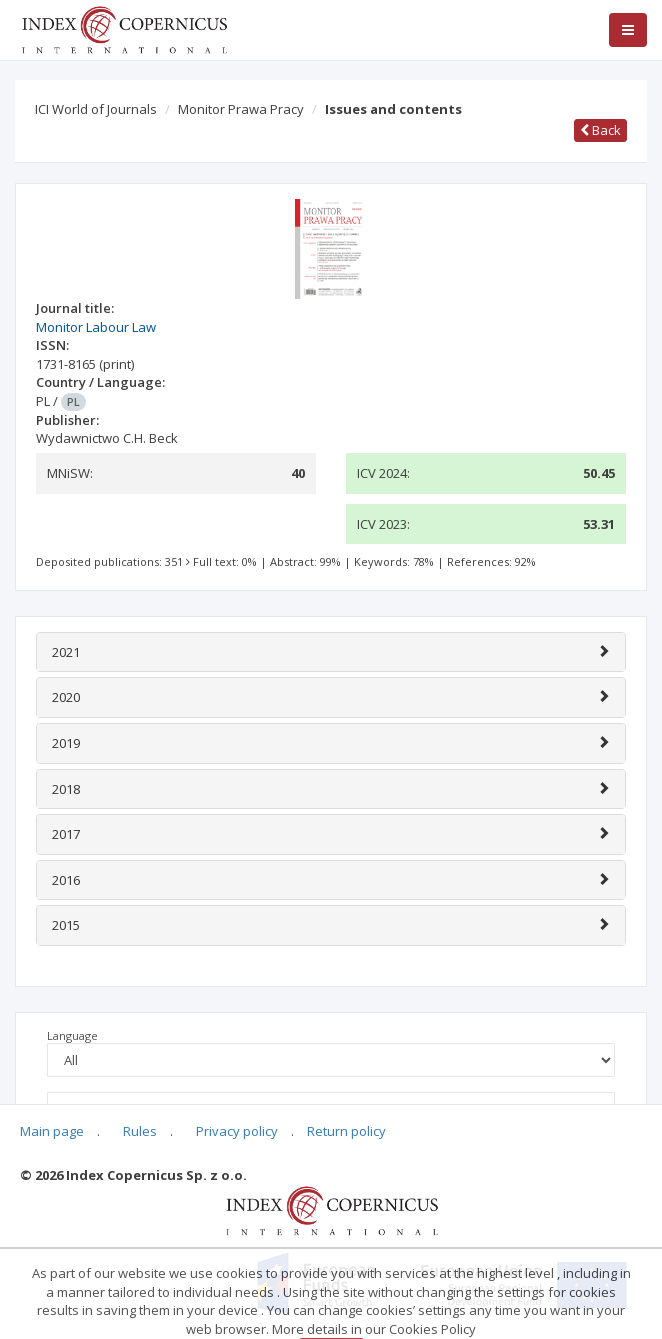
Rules (140, 1131)
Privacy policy (237, 1131)
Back (600, 130)
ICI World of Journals (96, 109)
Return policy (346, 1131)
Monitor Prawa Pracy (241, 109)
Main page (52, 1131)
